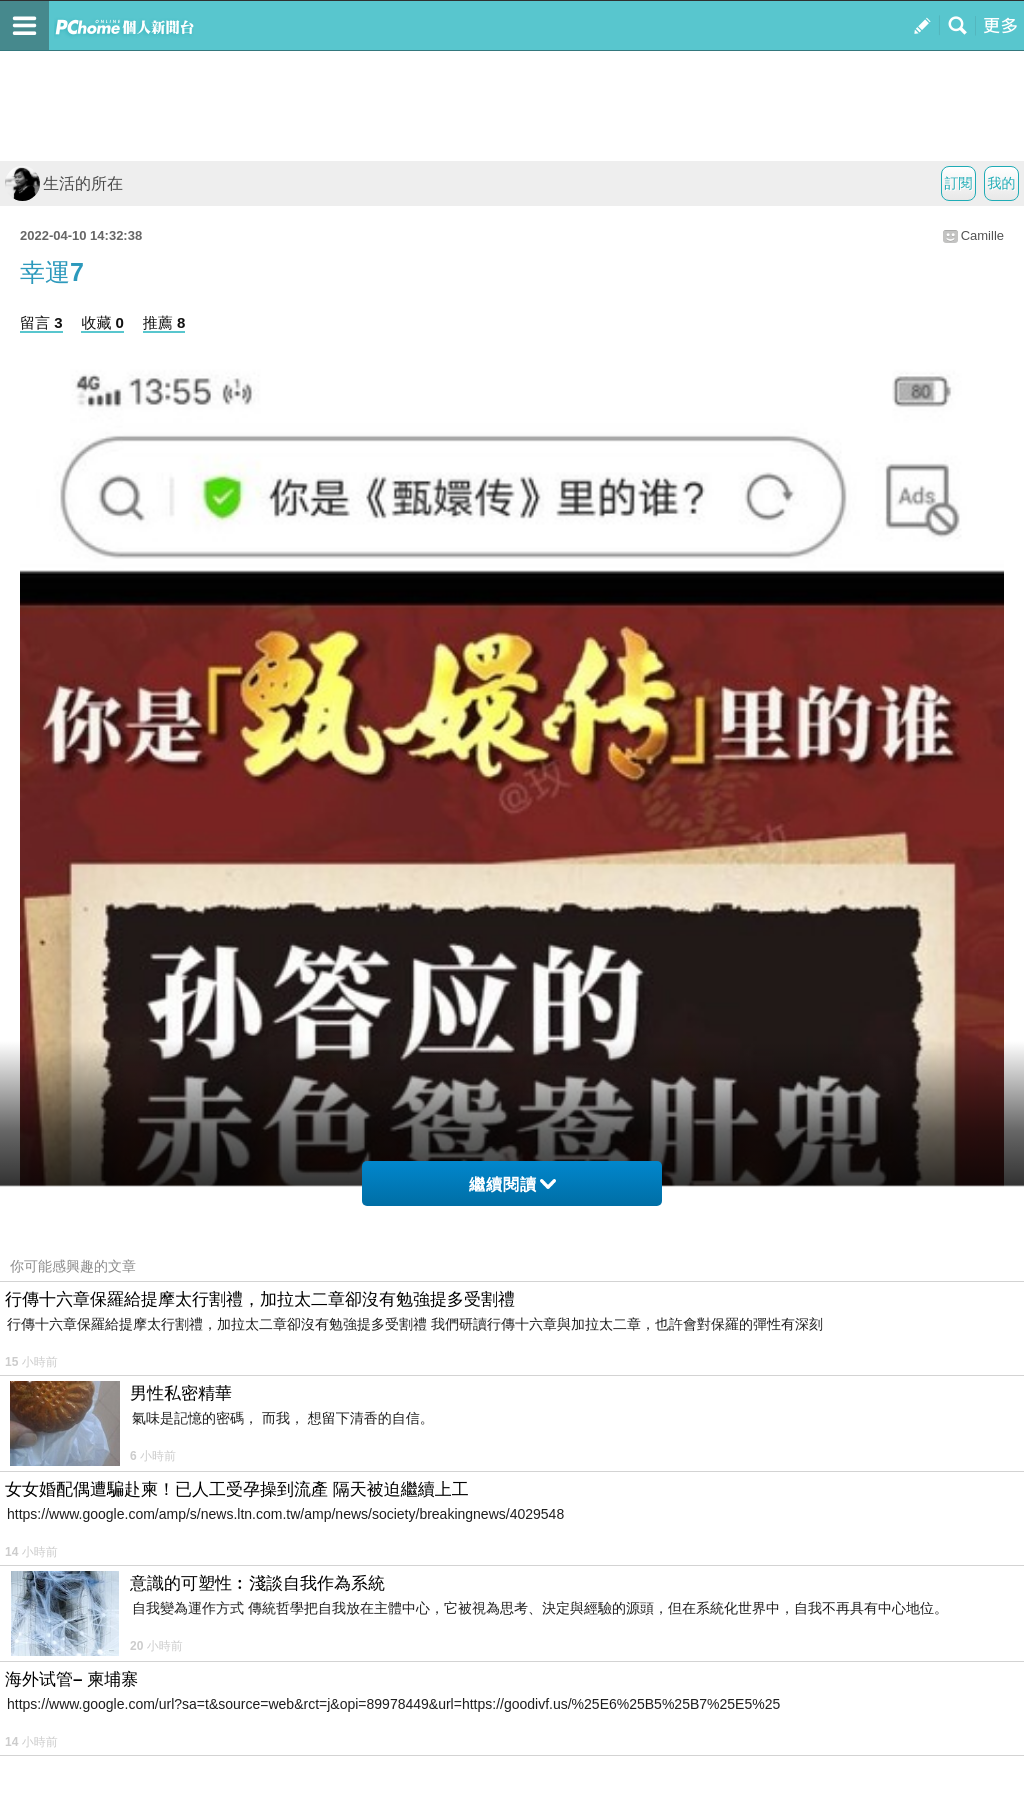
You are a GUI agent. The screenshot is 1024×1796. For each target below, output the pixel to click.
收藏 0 (102, 322)
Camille (982, 235)
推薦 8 (164, 322)
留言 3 (41, 322)
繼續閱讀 (512, 1184)
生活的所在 (64, 183)
